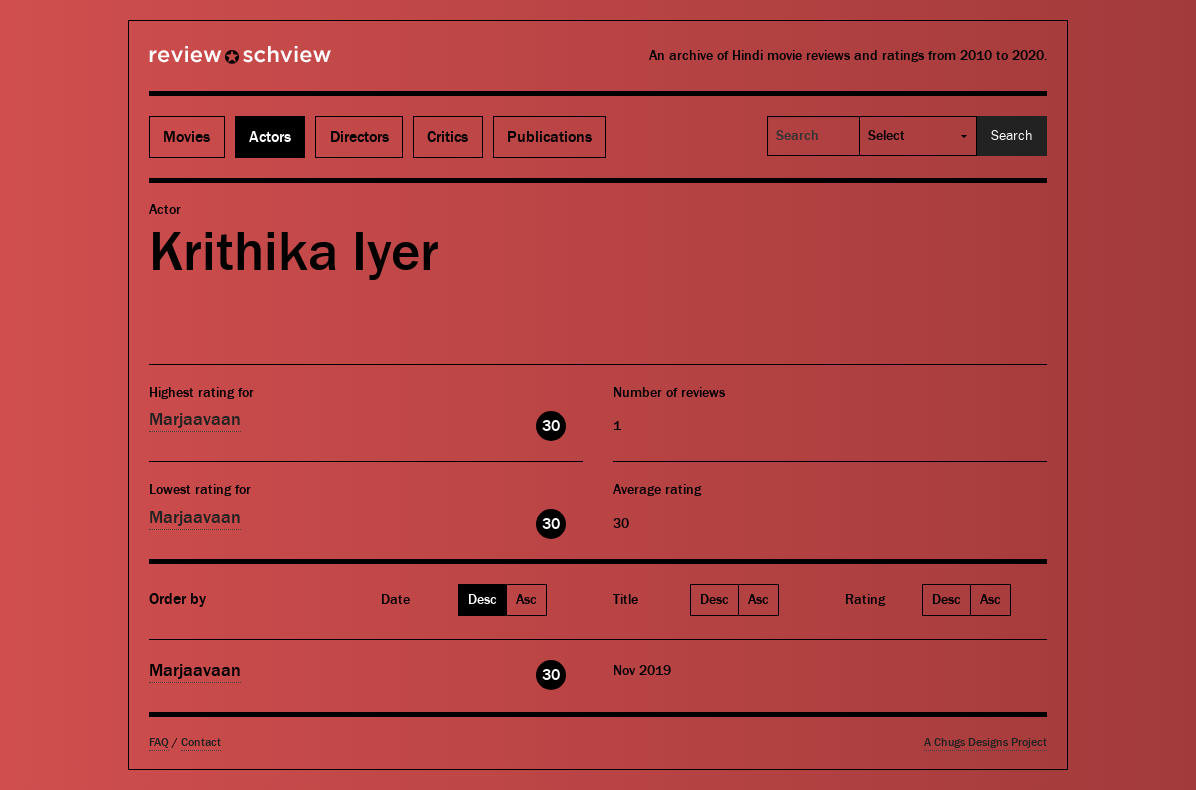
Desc (482, 600)
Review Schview (206, 63)
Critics (447, 137)
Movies (186, 137)
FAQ (159, 742)
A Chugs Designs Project (985, 742)
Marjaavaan (195, 419)
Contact (201, 742)
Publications (549, 137)
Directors (359, 137)
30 (551, 426)
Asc (526, 600)
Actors (270, 137)
